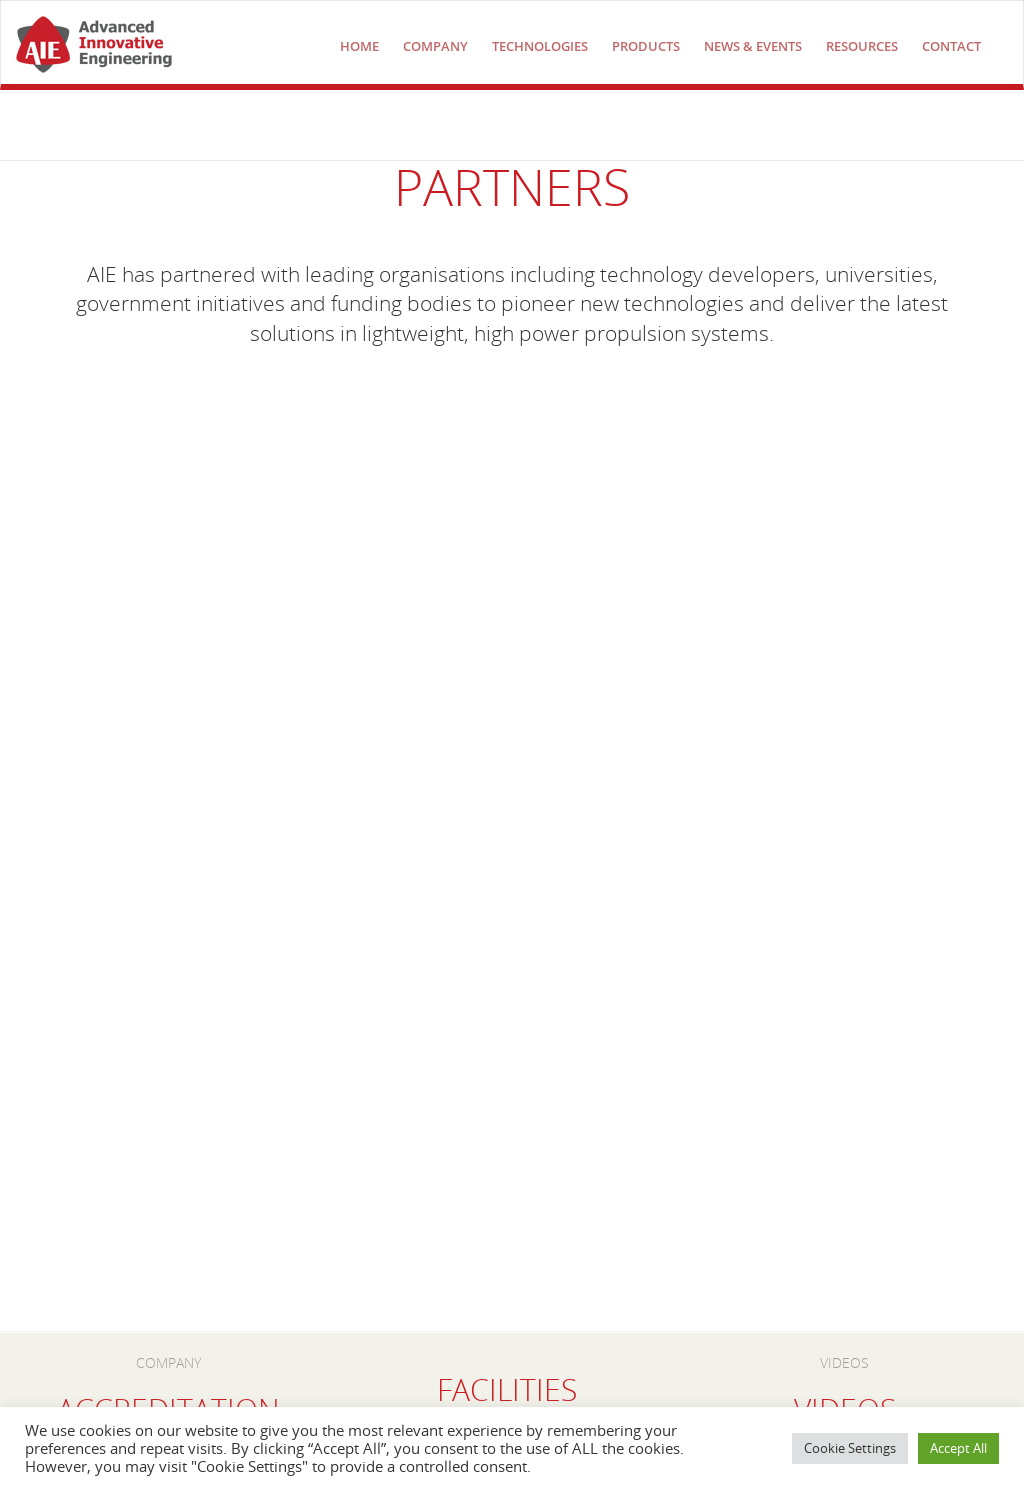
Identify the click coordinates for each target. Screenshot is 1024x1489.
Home (359, 46)
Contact (951, 46)
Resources (862, 46)
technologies (540, 46)
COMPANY (435, 46)
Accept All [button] (958, 1448)
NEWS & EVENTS (753, 46)
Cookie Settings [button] (850, 1448)
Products (646, 46)
